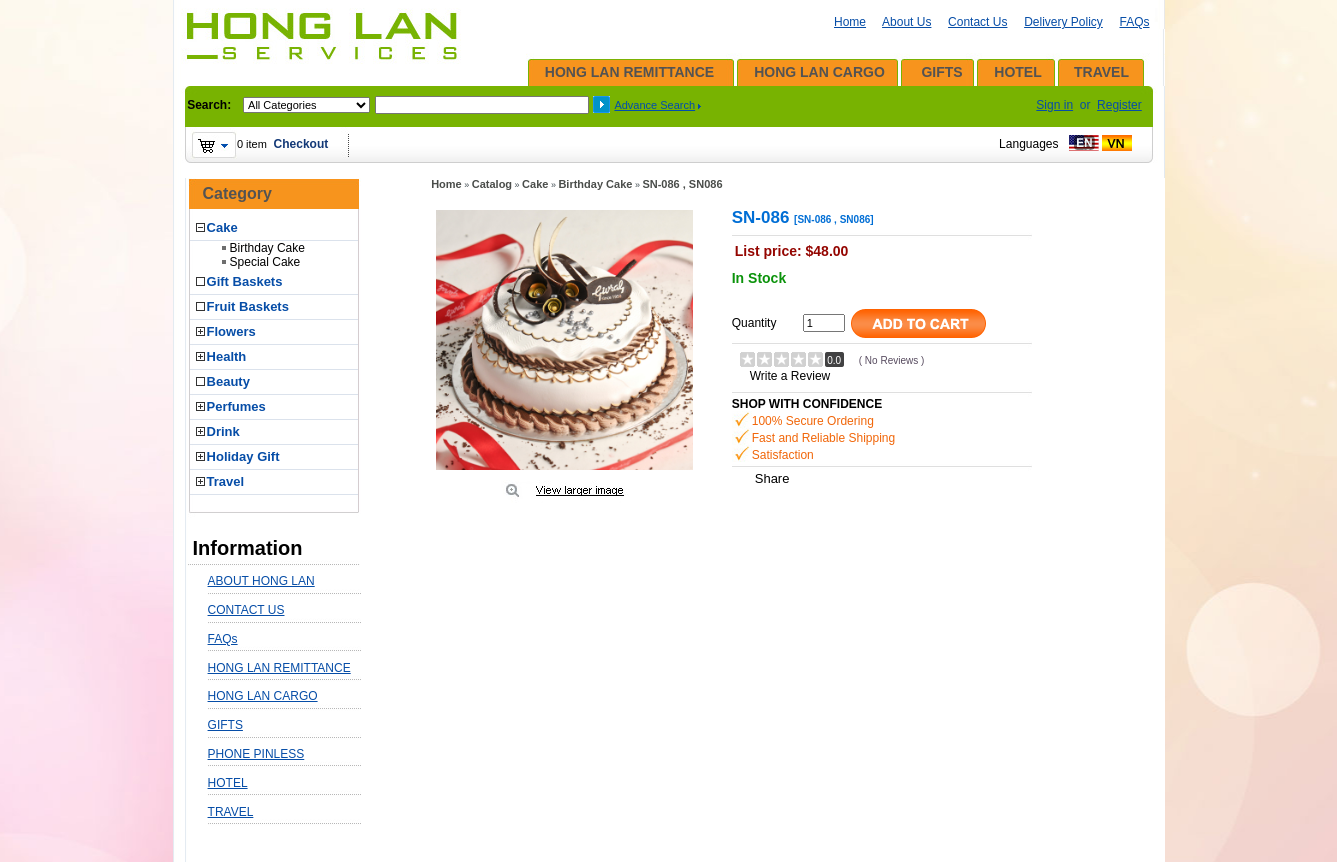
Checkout (301, 144)
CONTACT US (246, 610)
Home (850, 22)
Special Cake (265, 262)
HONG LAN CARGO (819, 72)
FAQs (1134, 22)
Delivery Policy (1063, 22)
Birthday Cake (267, 248)
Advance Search (654, 105)
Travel (226, 481)
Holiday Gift (243, 456)
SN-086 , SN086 (682, 184)
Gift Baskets (245, 281)
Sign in (1054, 105)
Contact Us (977, 22)
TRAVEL (1101, 72)
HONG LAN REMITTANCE (629, 72)
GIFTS (941, 72)
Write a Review (790, 376)
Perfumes (236, 406)
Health (227, 356)
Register (1119, 105)
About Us (906, 22)
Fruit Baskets (248, 306)
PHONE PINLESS (256, 754)
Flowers (231, 331)
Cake (222, 227)
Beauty (228, 381)
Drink (223, 431)
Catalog (492, 184)
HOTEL (1017, 72)
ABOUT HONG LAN (261, 581)
